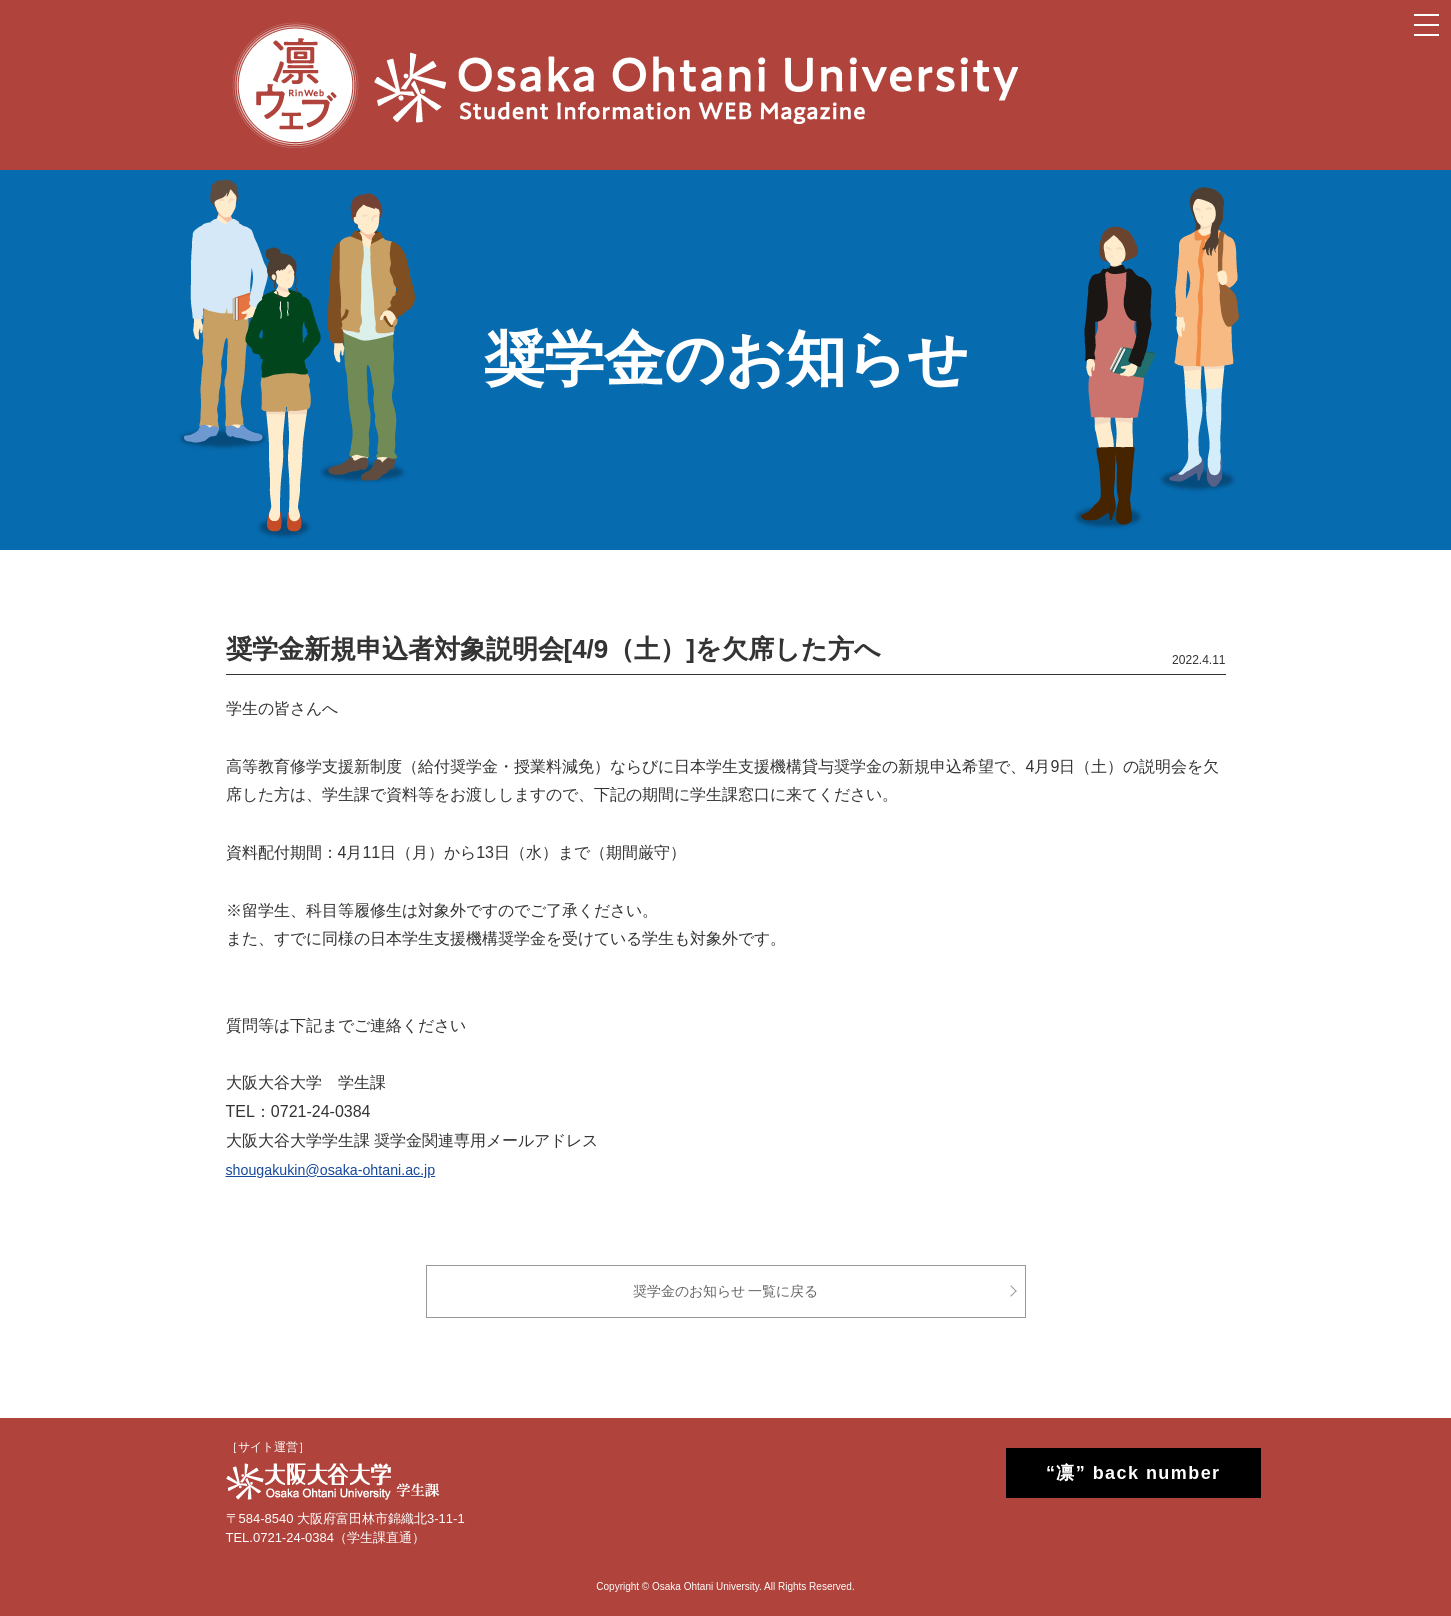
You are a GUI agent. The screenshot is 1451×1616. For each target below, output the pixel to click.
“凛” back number (1115, 1473)
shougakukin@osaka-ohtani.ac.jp (344, 1169)
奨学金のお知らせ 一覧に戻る (726, 1291)
